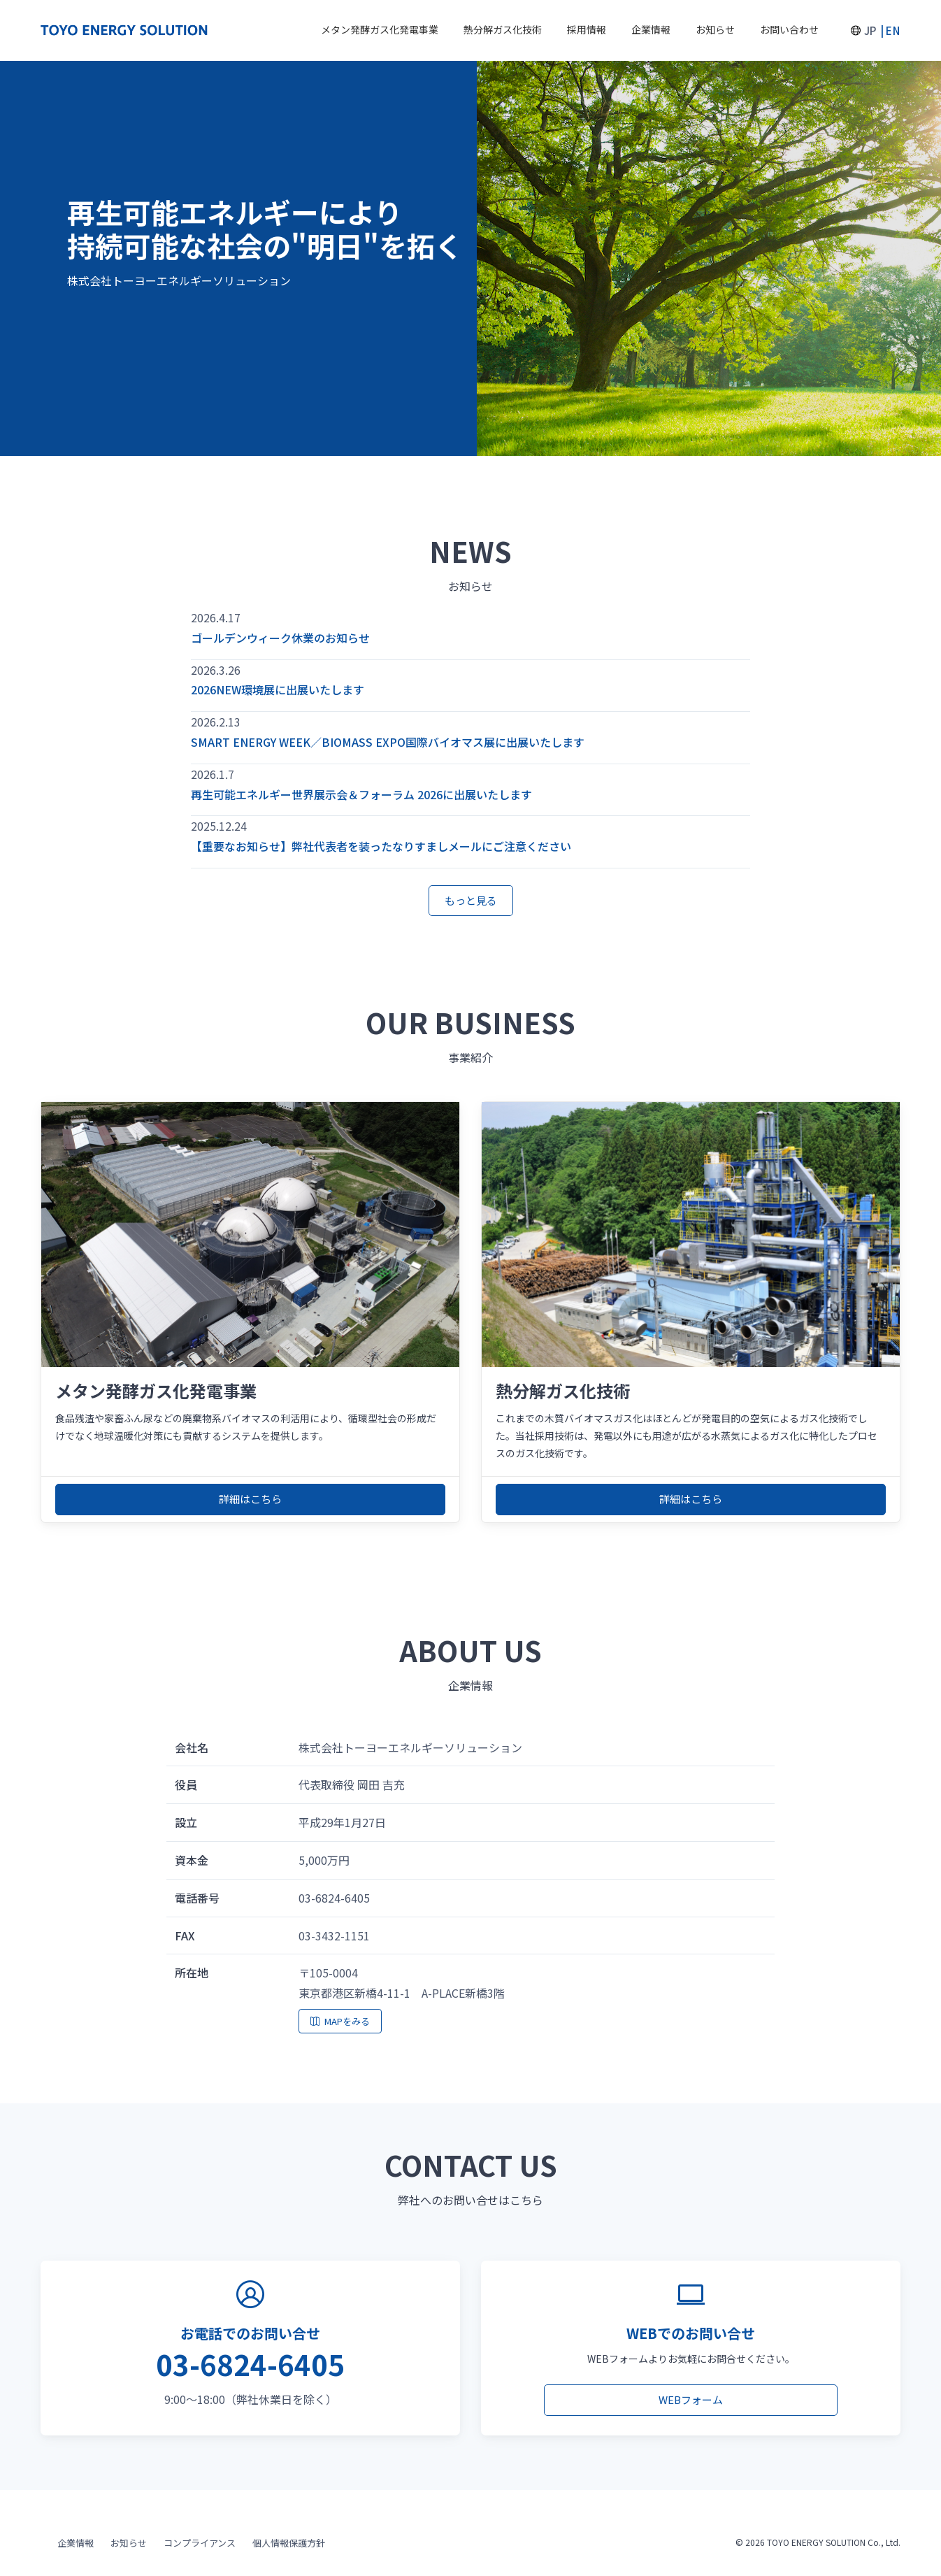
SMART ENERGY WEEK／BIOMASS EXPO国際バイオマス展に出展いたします (387, 742)
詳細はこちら (250, 1498)
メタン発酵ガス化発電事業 (379, 29)
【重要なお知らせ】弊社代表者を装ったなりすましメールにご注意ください (381, 846)
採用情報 (586, 29)
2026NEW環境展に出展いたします (277, 689)
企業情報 (650, 29)
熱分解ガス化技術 (503, 29)
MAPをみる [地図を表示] (340, 2021)
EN (893, 30)
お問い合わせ (789, 29)
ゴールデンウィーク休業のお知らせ (280, 637)
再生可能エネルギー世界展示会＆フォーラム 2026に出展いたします (361, 794)
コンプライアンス (200, 2542)
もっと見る (471, 900)
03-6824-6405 (250, 2364)
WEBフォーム (691, 2399)
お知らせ (715, 29)
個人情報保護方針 (288, 2542)
